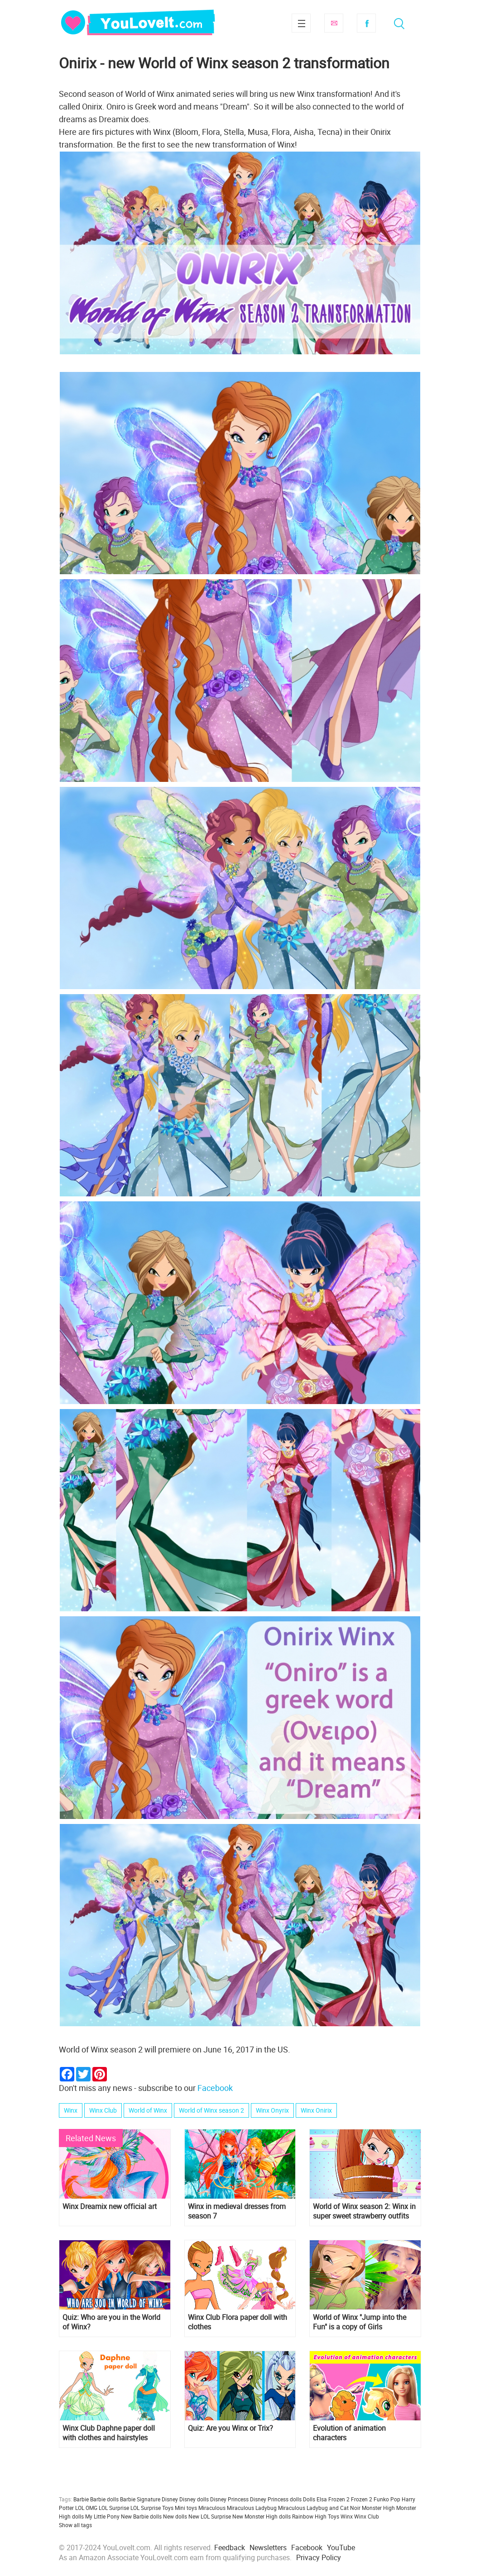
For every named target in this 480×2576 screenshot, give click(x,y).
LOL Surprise (114, 2507)
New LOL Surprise (209, 2516)
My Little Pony (102, 2516)
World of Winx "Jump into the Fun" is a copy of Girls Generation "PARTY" (359, 2322)
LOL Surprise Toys (151, 2507)
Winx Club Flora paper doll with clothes (237, 2322)
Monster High (378, 2507)
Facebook (366, 23)
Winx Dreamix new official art (109, 2206)
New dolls (175, 2516)
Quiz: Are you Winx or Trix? (230, 2428)
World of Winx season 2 (211, 2110)
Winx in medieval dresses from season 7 (237, 2211)
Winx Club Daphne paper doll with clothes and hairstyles (108, 2433)
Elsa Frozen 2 (333, 2499)
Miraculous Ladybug (252, 2507)
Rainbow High (309, 2516)
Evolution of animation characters (349, 2433)
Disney (170, 2499)
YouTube (341, 2547)
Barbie (81, 2499)
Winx (70, 2110)
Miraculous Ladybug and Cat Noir (319, 2507)
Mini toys (186, 2507)
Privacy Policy (318, 2557)
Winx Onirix (316, 2110)
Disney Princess (229, 2499)
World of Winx (148, 2110)
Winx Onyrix (272, 2110)
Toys (333, 2516)
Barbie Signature (140, 2499)
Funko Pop (387, 2499)
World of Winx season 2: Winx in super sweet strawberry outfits (364, 2211)
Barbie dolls (104, 2499)
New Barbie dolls (141, 2516)
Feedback (229, 2547)
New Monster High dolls (261, 2516)
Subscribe (333, 23)
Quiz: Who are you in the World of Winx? (111, 2322)
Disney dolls (194, 2499)
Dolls (309, 2499)
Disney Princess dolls (276, 2499)
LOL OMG (86, 2507)
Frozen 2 (361, 2499)
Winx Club (103, 2110)
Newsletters (268, 2547)
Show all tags (75, 2524)
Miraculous (212, 2507)
